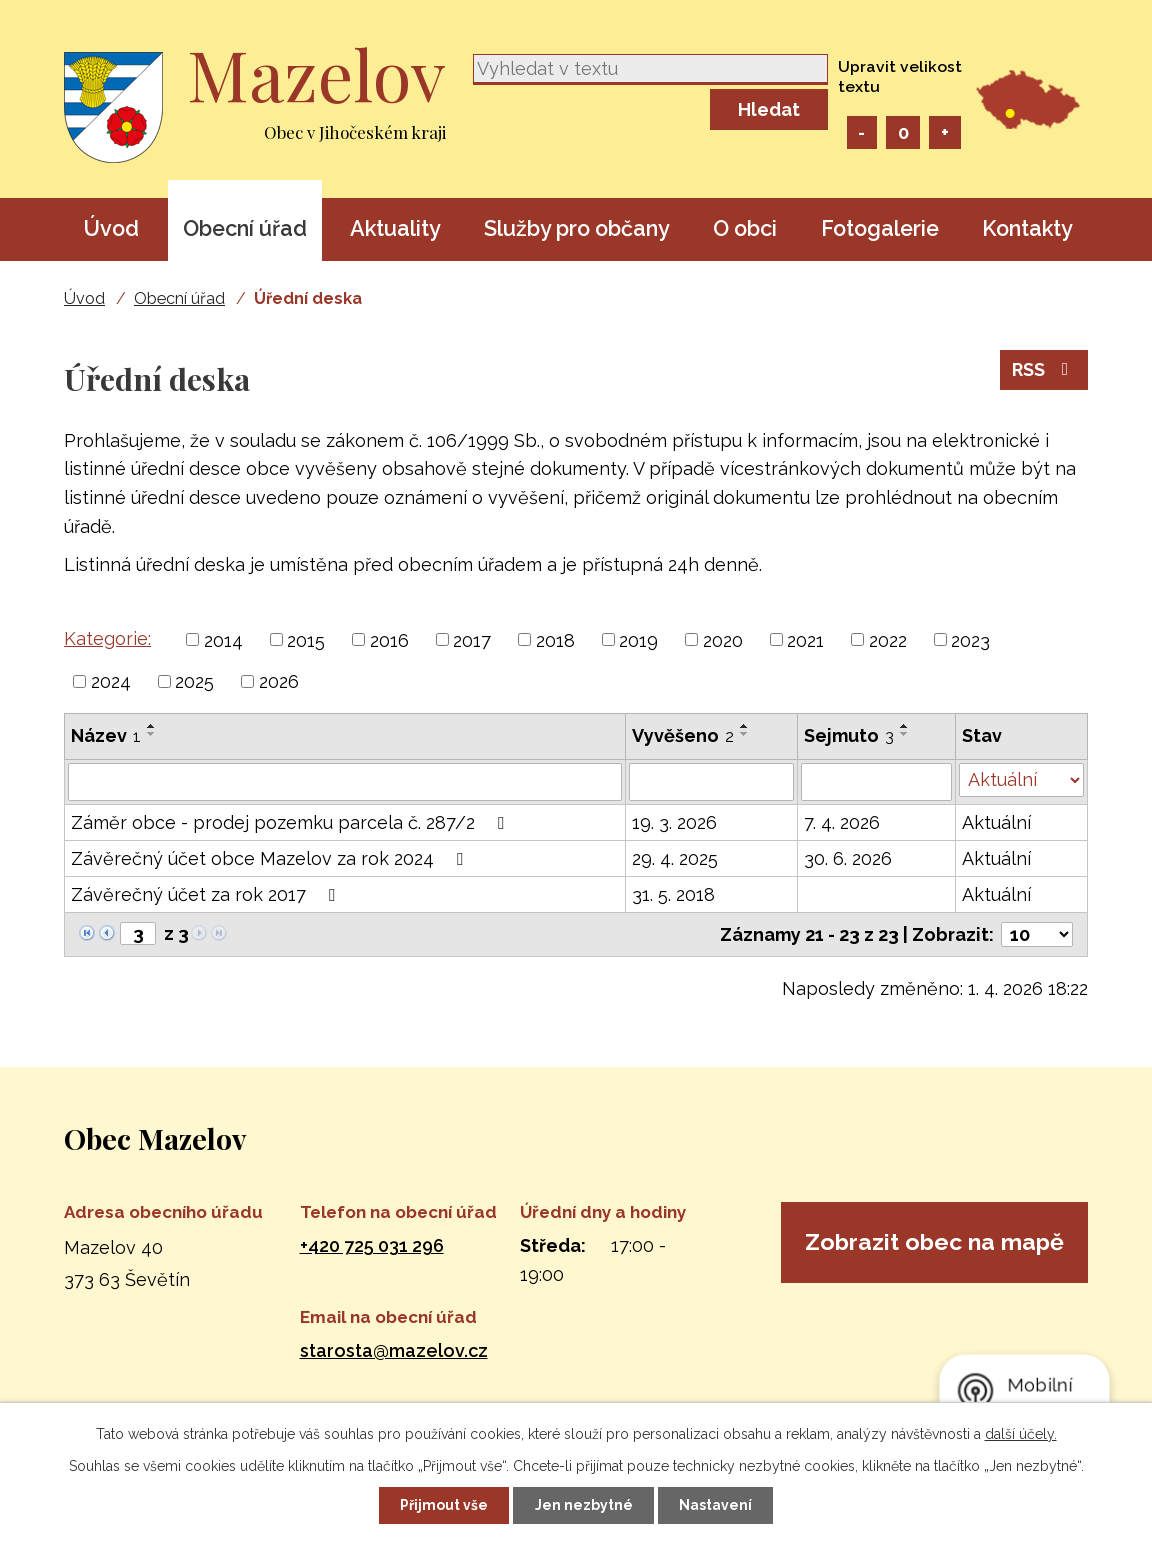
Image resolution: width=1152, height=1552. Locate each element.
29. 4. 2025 (675, 858)
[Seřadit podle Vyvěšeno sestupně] (745, 734)
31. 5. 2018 (673, 894)
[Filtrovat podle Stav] (1021, 780)
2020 (723, 639)
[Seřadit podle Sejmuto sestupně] (905, 734)
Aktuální (996, 822)
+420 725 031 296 (372, 1245)
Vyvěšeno (683, 735)
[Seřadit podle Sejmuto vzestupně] (905, 726)
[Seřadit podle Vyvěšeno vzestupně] (745, 726)
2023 (970, 639)
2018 (555, 639)
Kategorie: (107, 638)
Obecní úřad (245, 228)
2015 (306, 639)
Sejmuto (849, 735)
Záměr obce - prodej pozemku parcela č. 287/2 (291, 822)
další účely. (1021, 1433)
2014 (223, 639)
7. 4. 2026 (842, 822)
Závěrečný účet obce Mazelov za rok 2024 (271, 858)
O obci (745, 228)
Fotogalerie (880, 228)
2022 (888, 639)
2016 (389, 639)
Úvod (111, 228)
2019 (638, 639)
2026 (279, 681)
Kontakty (1027, 228)
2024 (111, 681)
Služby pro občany (577, 228)
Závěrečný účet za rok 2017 (207, 894)
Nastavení (717, 1505)
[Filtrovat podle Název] (345, 782)
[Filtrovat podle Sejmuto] (876, 782)
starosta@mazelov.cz (394, 1350)
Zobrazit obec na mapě (934, 1261)
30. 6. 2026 (848, 858)
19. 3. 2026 (674, 822)
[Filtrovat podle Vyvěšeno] (711, 782)
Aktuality (395, 228)
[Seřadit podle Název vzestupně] (152, 726)
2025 (194, 681)
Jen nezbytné (584, 1505)
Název (106, 735)
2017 (472, 639)
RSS (1044, 371)
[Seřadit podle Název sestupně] (152, 734)
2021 (805, 639)
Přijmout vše (443, 1505)
